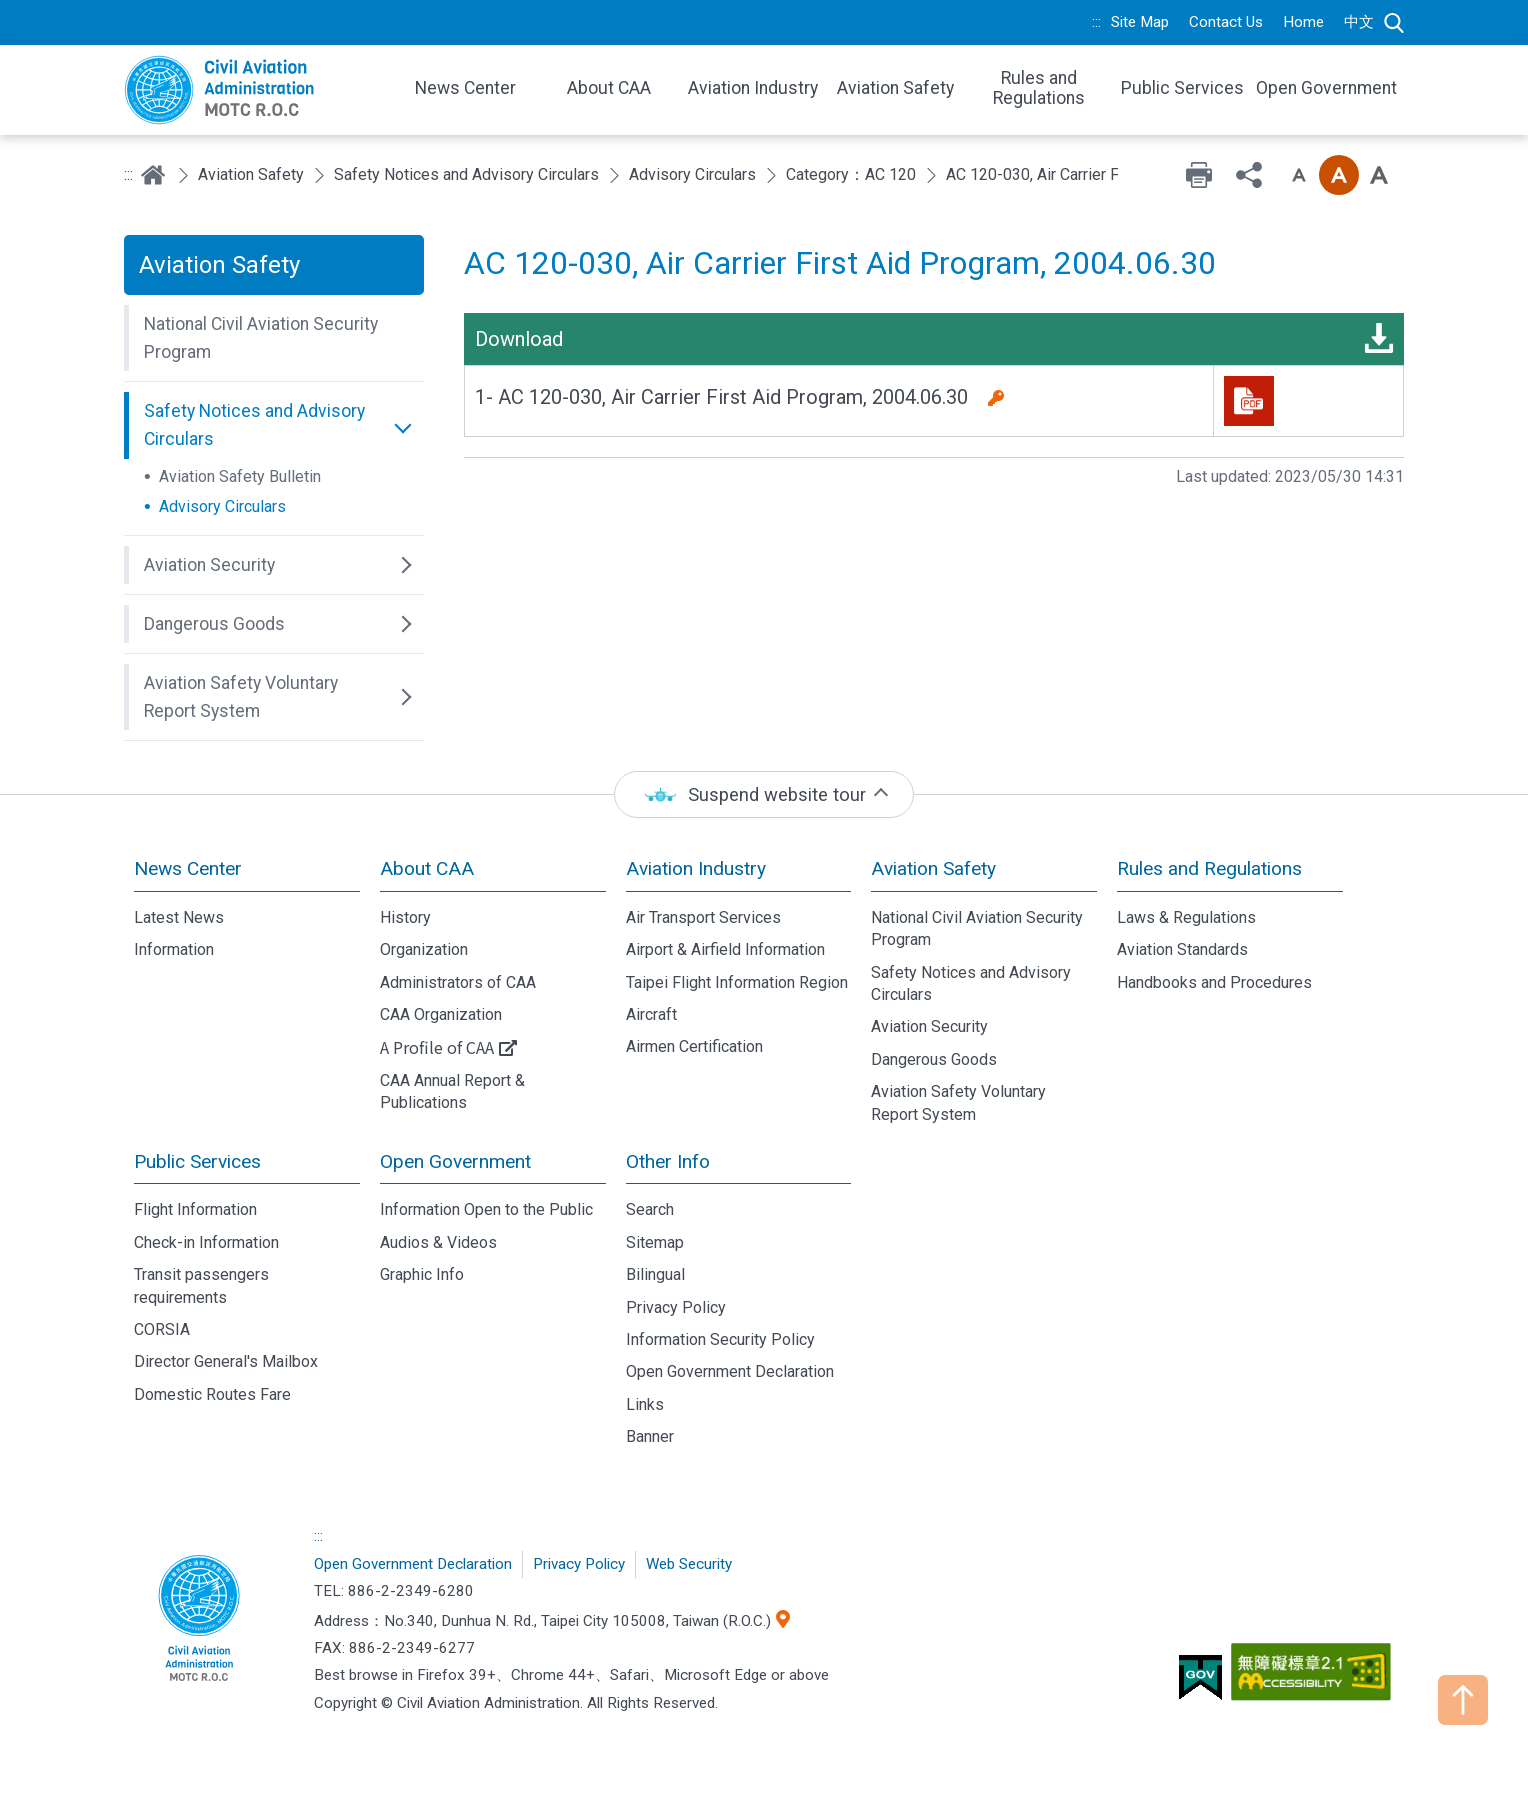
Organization (424, 949)
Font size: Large (1379, 175)
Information (174, 949)
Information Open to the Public (486, 1209)
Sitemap (655, 1242)
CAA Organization (441, 1014)
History (405, 917)
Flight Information (195, 1209)
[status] (764, 794)
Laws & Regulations (1186, 917)
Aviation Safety (251, 174)
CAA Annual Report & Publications (452, 1091)
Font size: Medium (1339, 175)
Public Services (197, 1161)
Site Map (1140, 22)
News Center (188, 868)
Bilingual (655, 1274)
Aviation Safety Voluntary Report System (958, 1102)
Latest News (179, 917)
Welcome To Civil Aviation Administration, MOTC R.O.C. (254, 90)
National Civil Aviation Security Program (977, 928)
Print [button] (1199, 175)
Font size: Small (1299, 175)
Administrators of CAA (458, 982)
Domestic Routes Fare (212, 1394)
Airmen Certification (694, 1046)
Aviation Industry (696, 868)
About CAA (427, 868)
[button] (274, 338)
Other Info (668, 1161)
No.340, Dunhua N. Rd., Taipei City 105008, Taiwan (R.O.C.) (577, 1621)
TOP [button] (1463, 1700)
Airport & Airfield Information (725, 949)
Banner (650, 1436)
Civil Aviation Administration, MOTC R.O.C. (199, 1620)
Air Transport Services (703, 917)
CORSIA (162, 1329)
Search (1394, 23)
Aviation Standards (1182, 949)
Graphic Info (422, 1274)
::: (1096, 22)
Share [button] (1249, 175)
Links (645, 1404)
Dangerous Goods (934, 1059)
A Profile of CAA (437, 1047)
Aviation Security (929, 1026)
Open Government (455, 1161)
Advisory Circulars (692, 174)
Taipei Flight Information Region (737, 982)
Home (1303, 22)
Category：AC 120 (851, 174)
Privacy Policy (676, 1307)
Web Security (689, 1564)
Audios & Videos (438, 1242)
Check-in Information (206, 1242)
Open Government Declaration (730, 1371)
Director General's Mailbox (226, 1361)
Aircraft (651, 1014)
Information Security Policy (720, 1339)
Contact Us (1226, 22)
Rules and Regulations (1209, 868)
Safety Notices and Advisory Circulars (466, 174)
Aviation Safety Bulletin (240, 476)
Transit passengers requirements (201, 1285)
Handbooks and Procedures (1214, 982)
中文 (1359, 22)
